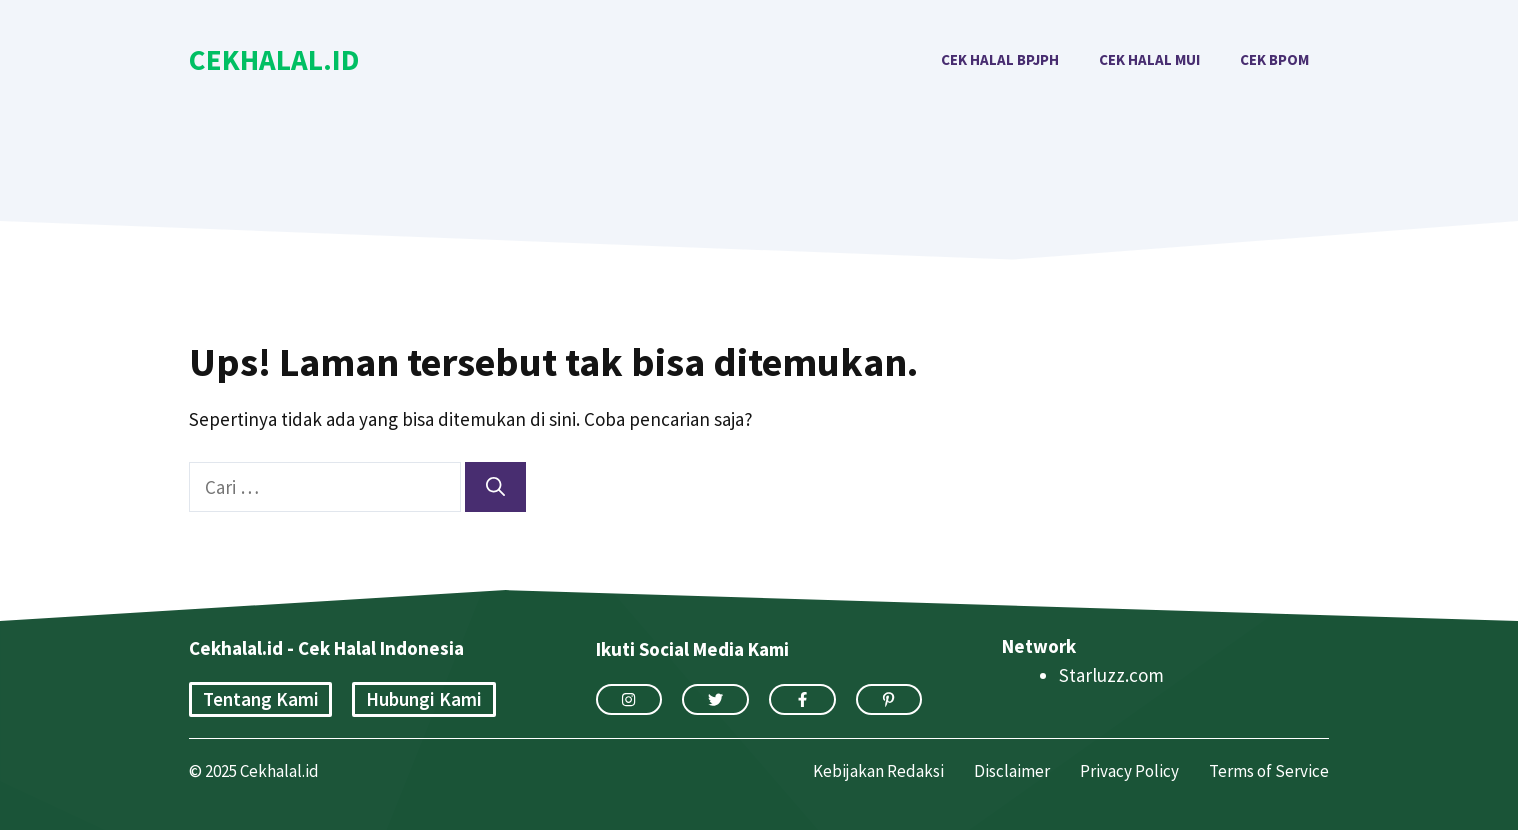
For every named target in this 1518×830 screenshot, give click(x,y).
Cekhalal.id (274, 59)
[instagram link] (629, 699)
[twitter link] (715, 699)
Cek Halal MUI (1149, 59)
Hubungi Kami (424, 699)
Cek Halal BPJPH (1000, 59)
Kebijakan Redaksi (878, 771)
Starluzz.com (1111, 675)
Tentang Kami (261, 699)
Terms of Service (1269, 771)
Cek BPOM (1274, 59)
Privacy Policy (1129, 771)
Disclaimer (1012, 771)
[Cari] (495, 487)
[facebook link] (802, 699)
